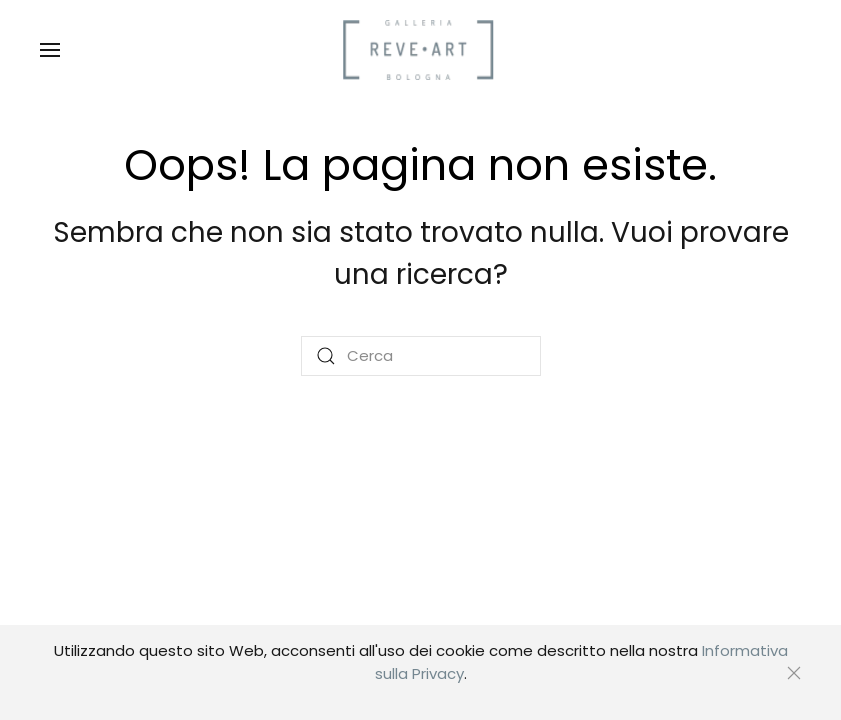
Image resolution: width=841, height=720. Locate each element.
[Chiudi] (794, 673)
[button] (50, 50)
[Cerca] (421, 356)
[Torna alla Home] (421, 50)
